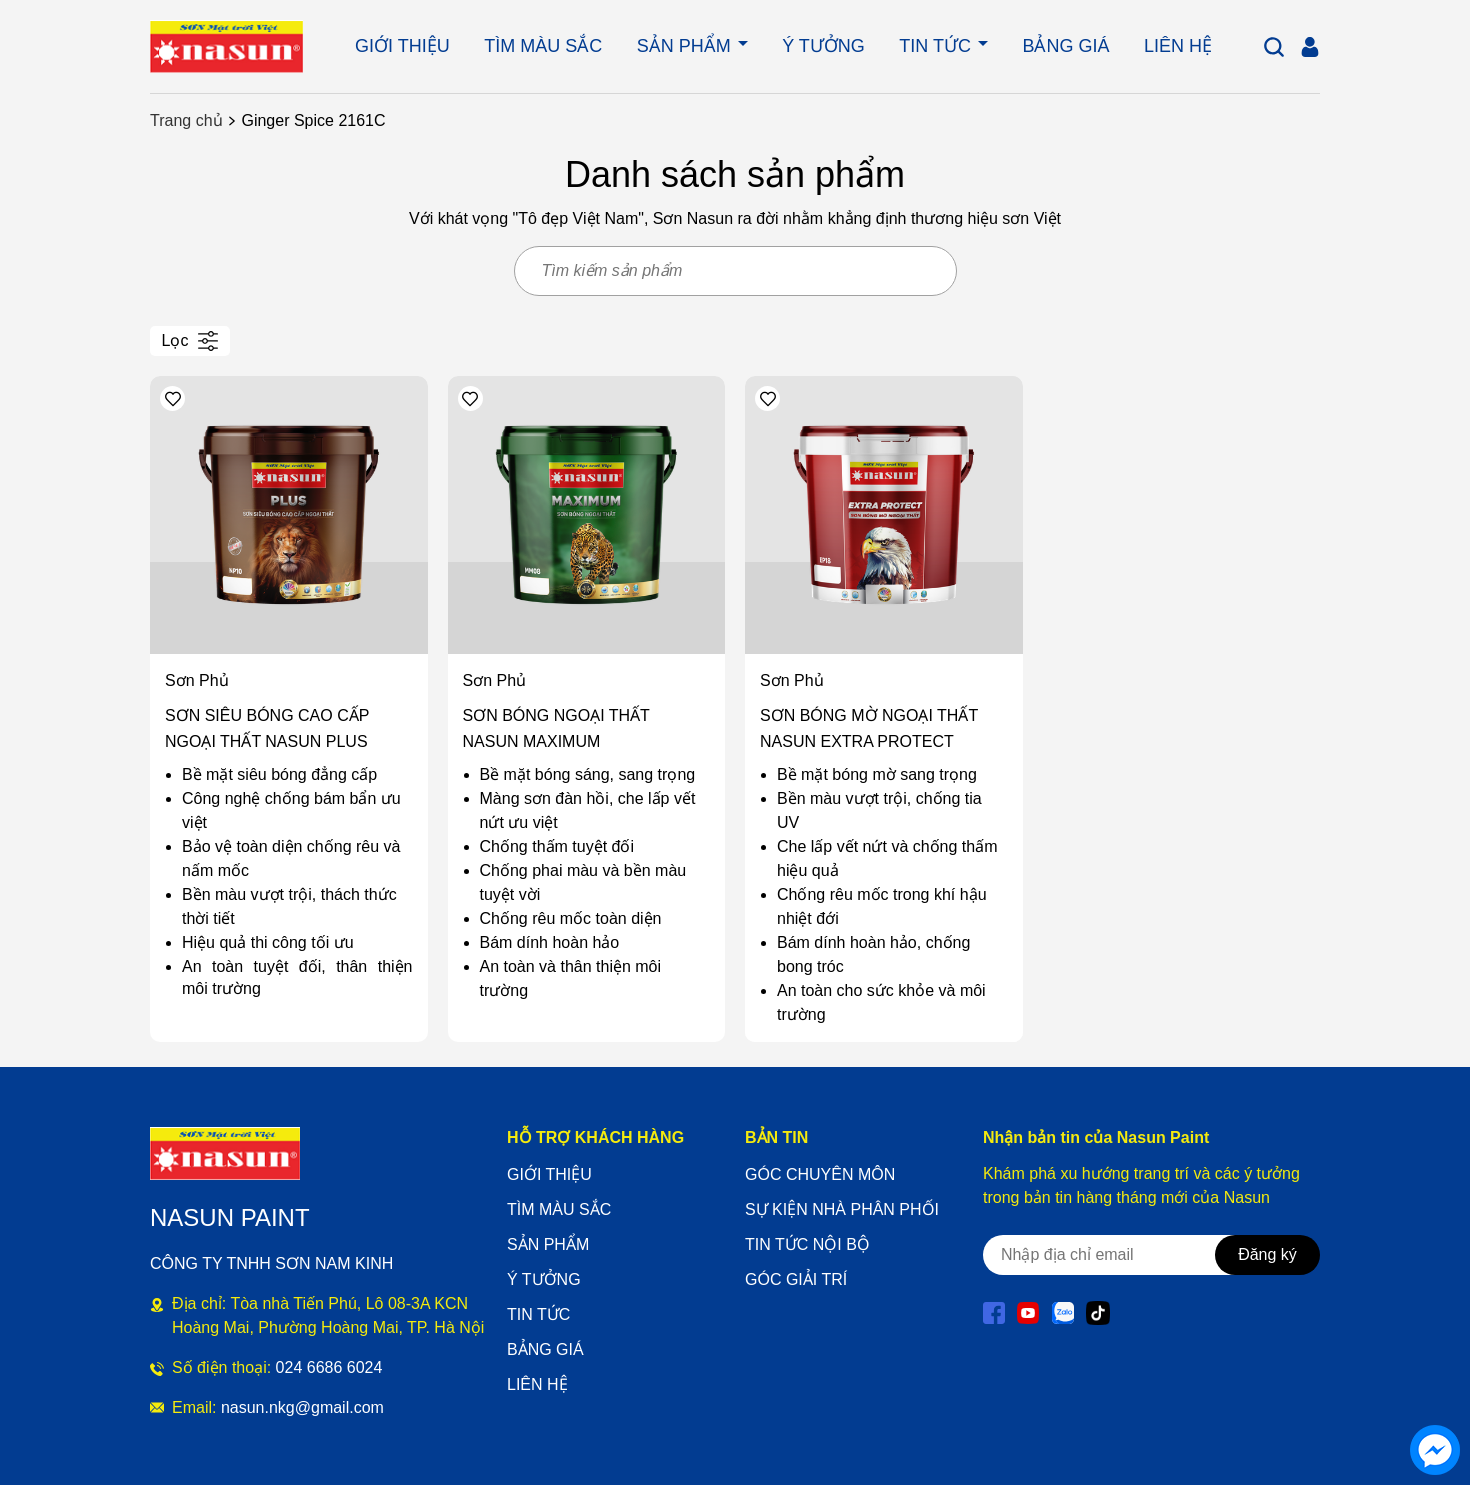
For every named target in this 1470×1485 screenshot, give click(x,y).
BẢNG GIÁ (1065, 46)
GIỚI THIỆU (402, 46)
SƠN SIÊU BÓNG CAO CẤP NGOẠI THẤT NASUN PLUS (267, 728)
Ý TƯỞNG (823, 46)
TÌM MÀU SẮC (543, 46)
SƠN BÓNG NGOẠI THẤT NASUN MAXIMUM (556, 728)
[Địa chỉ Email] (1124, 1255)
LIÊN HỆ (1178, 46)
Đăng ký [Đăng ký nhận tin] (1267, 1254)
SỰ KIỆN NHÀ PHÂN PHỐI (842, 1209)
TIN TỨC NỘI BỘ (807, 1244)
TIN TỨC (937, 46)
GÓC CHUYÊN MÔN (820, 1174)
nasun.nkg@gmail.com (302, 1407)
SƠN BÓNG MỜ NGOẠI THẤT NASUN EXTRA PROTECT (869, 728)
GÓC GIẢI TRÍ (796, 1279)
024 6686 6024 (329, 1367)
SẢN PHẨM (686, 46)
